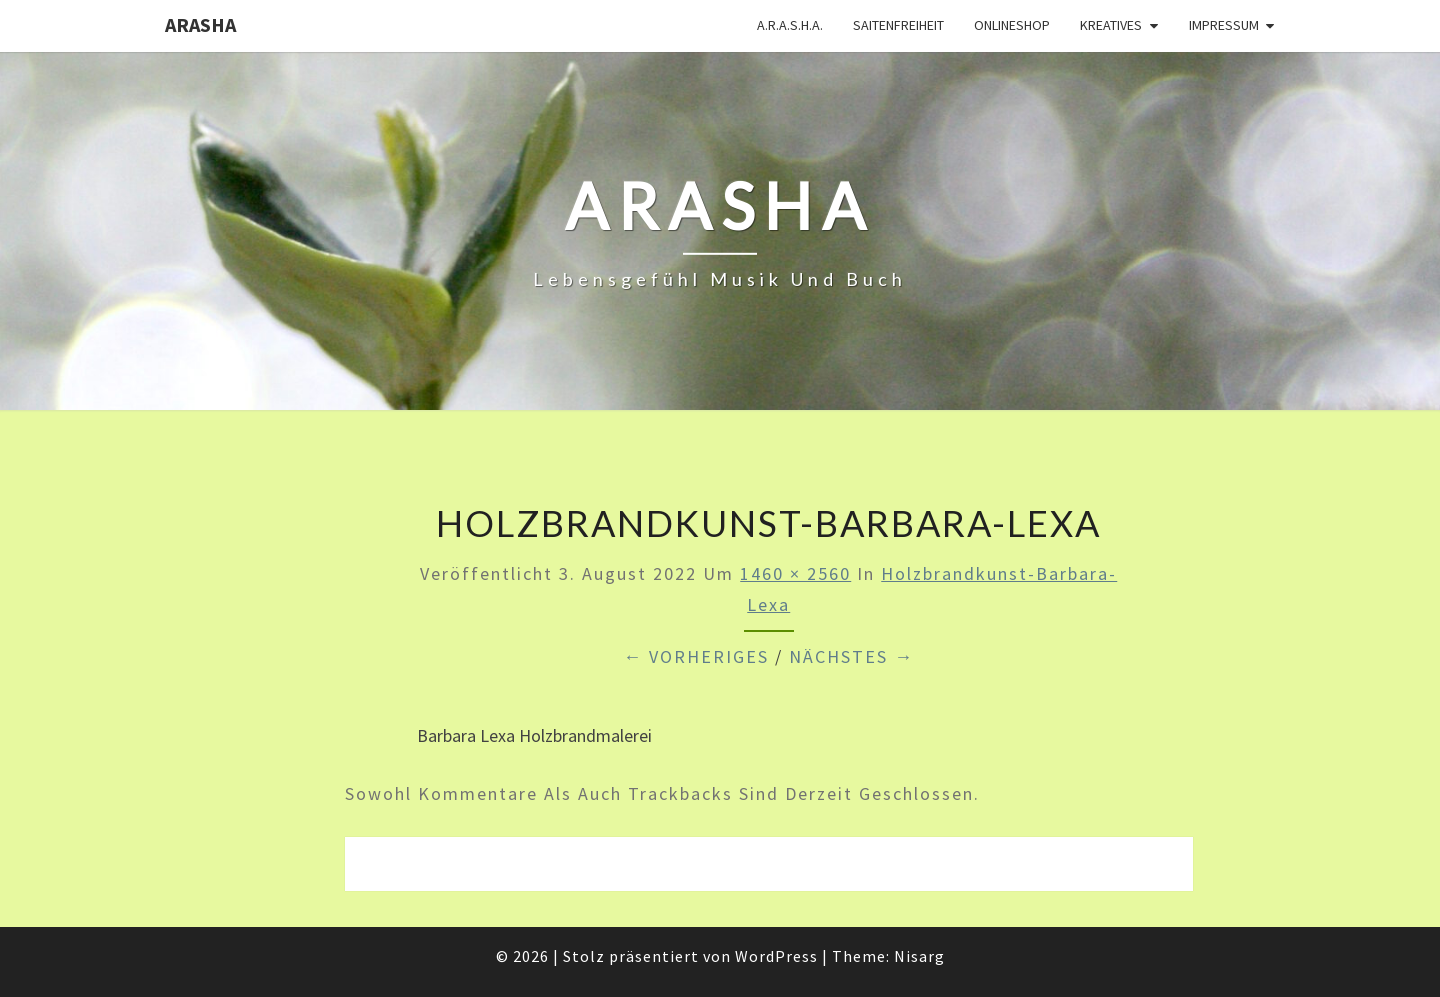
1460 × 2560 (795, 573)
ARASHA (200, 24)
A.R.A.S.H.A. (790, 25)
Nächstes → (851, 656)
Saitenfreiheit (898, 25)
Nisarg (919, 956)
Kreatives (1111, 25)
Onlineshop (1012, 25)
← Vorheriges (696, 656)
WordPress (776, 956)
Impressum (1224, 25)
